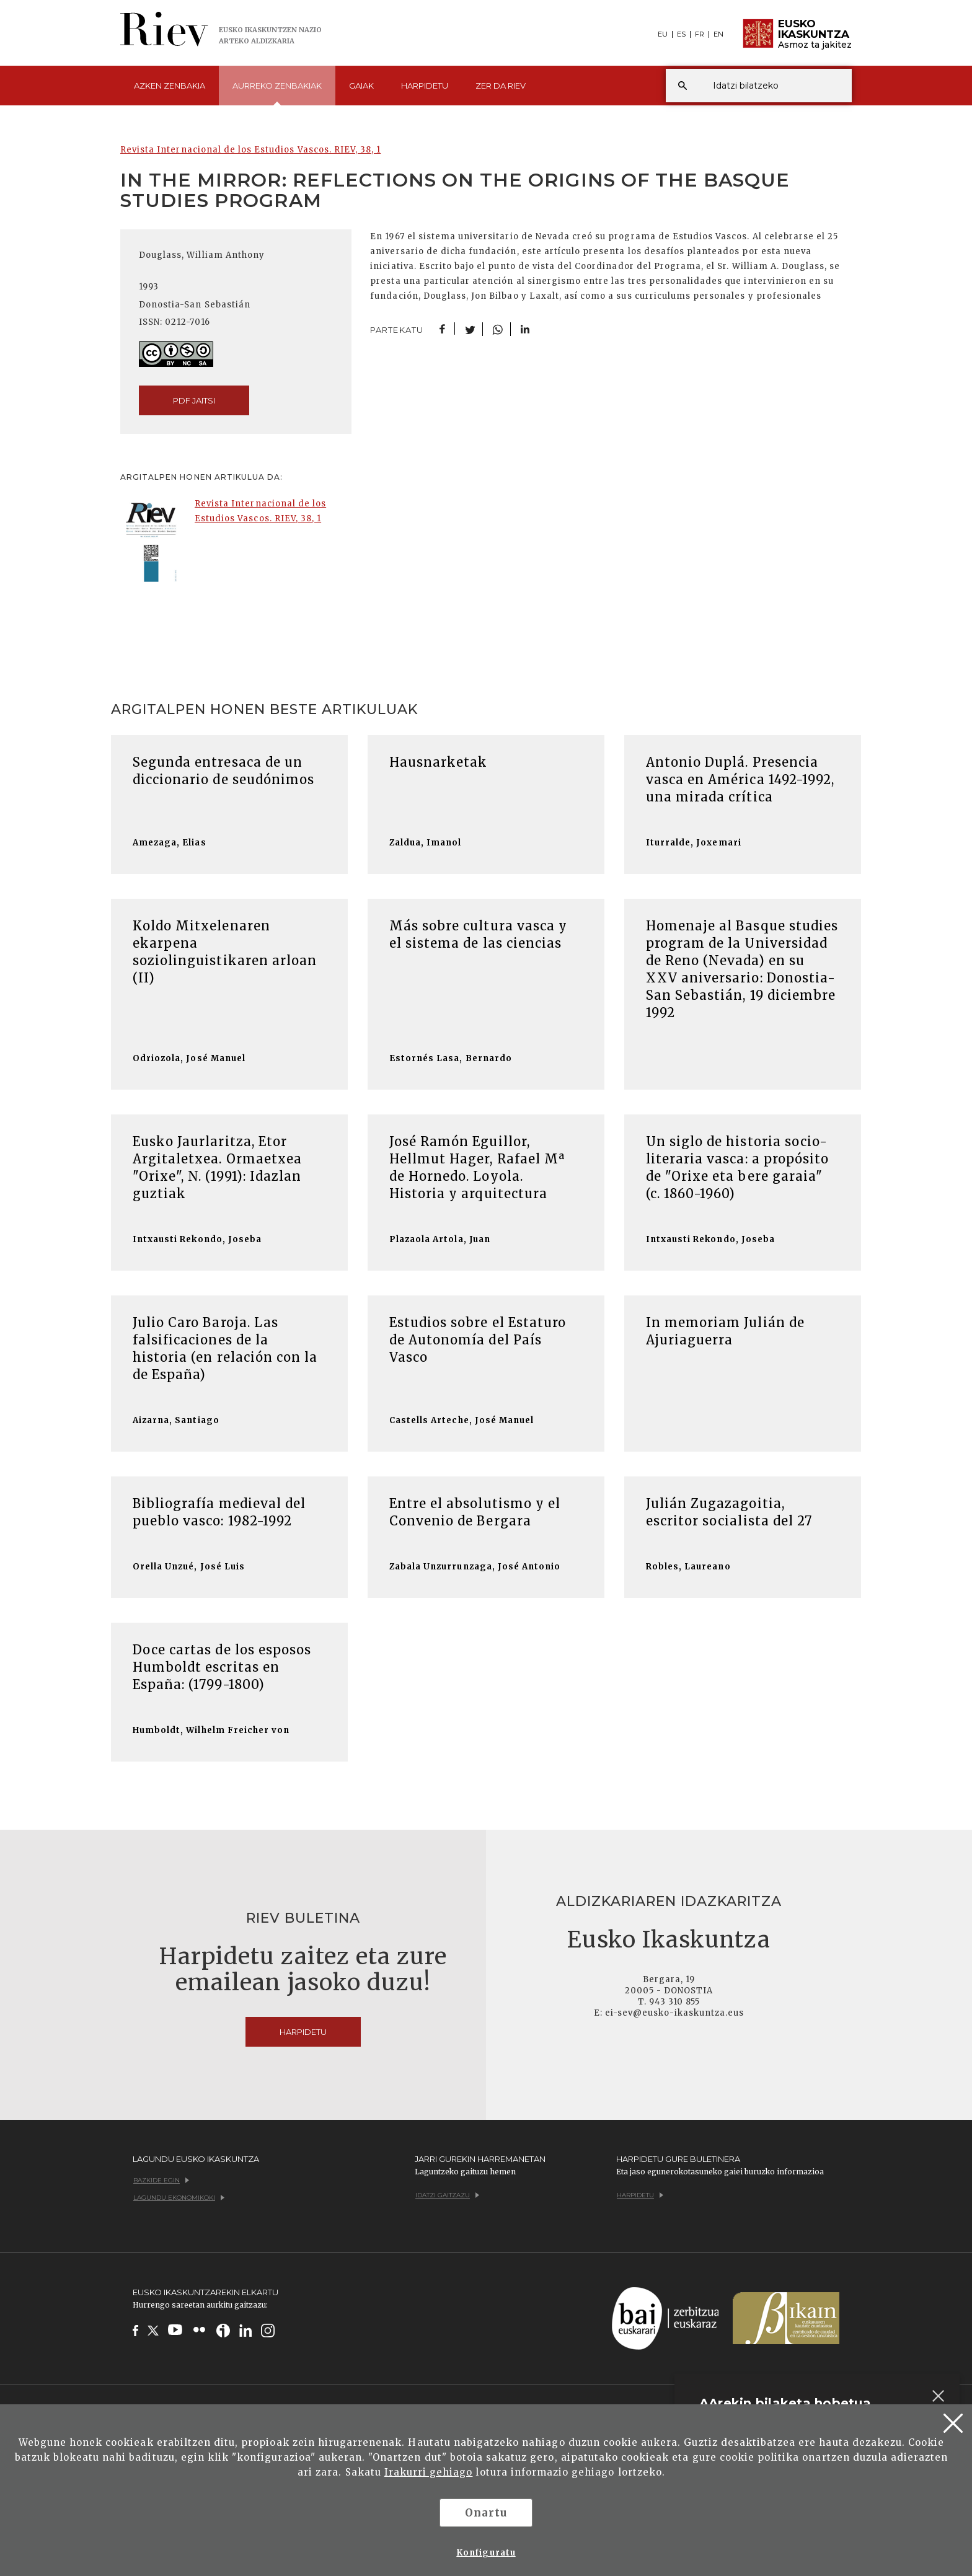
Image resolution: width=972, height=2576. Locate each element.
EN (718, 34)
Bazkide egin (161, 2180)
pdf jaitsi (194, 400)
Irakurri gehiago (428, 2472)
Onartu (486, 2513)
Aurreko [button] (277, 93)
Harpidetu (424, 85)
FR (699, 34)
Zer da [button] (500, 85)
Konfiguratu (485, 2552)
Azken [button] (169, 85)
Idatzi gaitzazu (447, 2195)
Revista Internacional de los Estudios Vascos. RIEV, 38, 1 (250, 149)
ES (681, 34)
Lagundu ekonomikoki (178, 2198)
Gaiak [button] (361, 85)
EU (663, 34)
